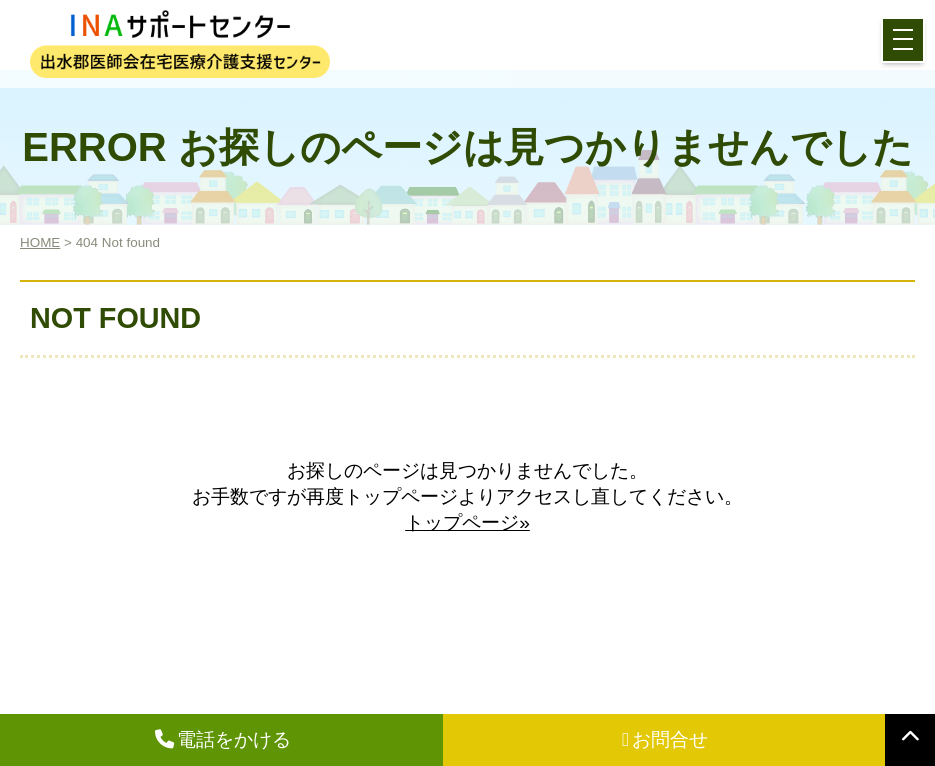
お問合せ (665, 739)
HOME (40, 242)
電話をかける (223, 739)
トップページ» (467, 522)
